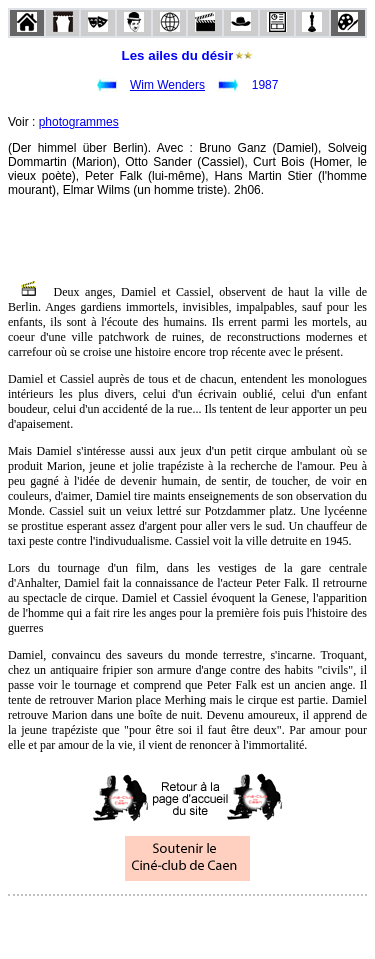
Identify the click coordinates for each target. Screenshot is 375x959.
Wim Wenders (167, 85)
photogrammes (79, 122)
